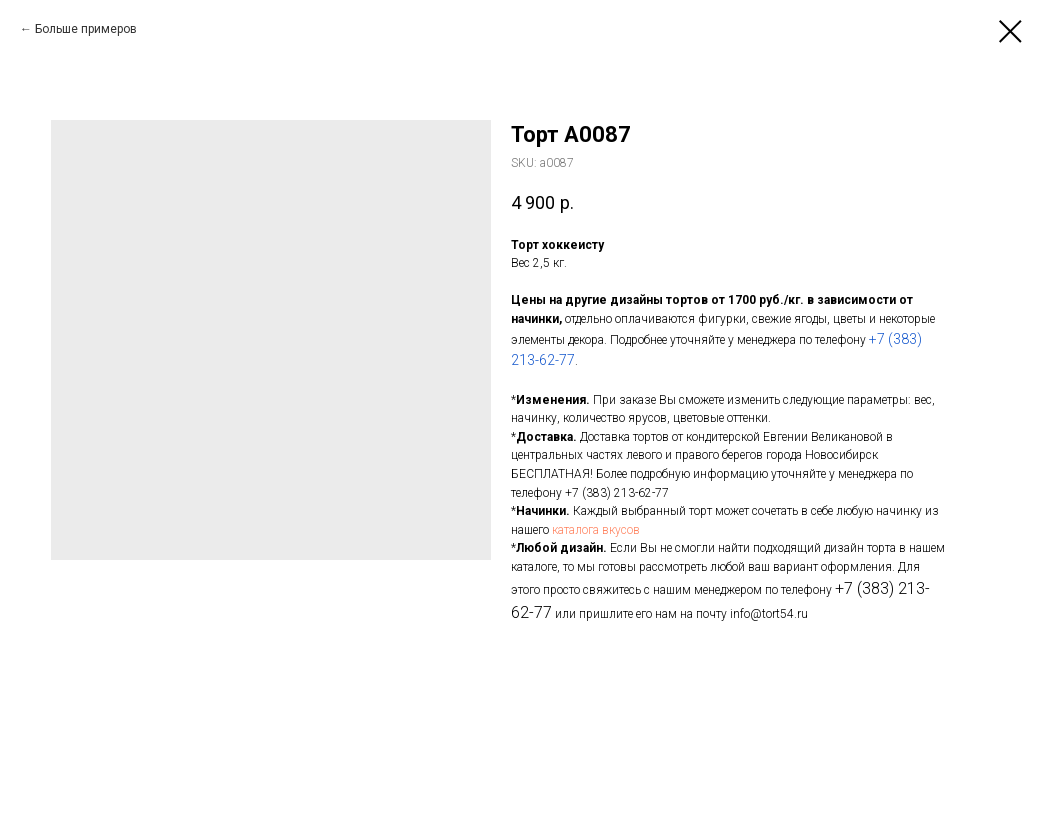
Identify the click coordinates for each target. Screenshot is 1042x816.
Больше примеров (86, 29)
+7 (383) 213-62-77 (617, 493)
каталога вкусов (596, 530)
